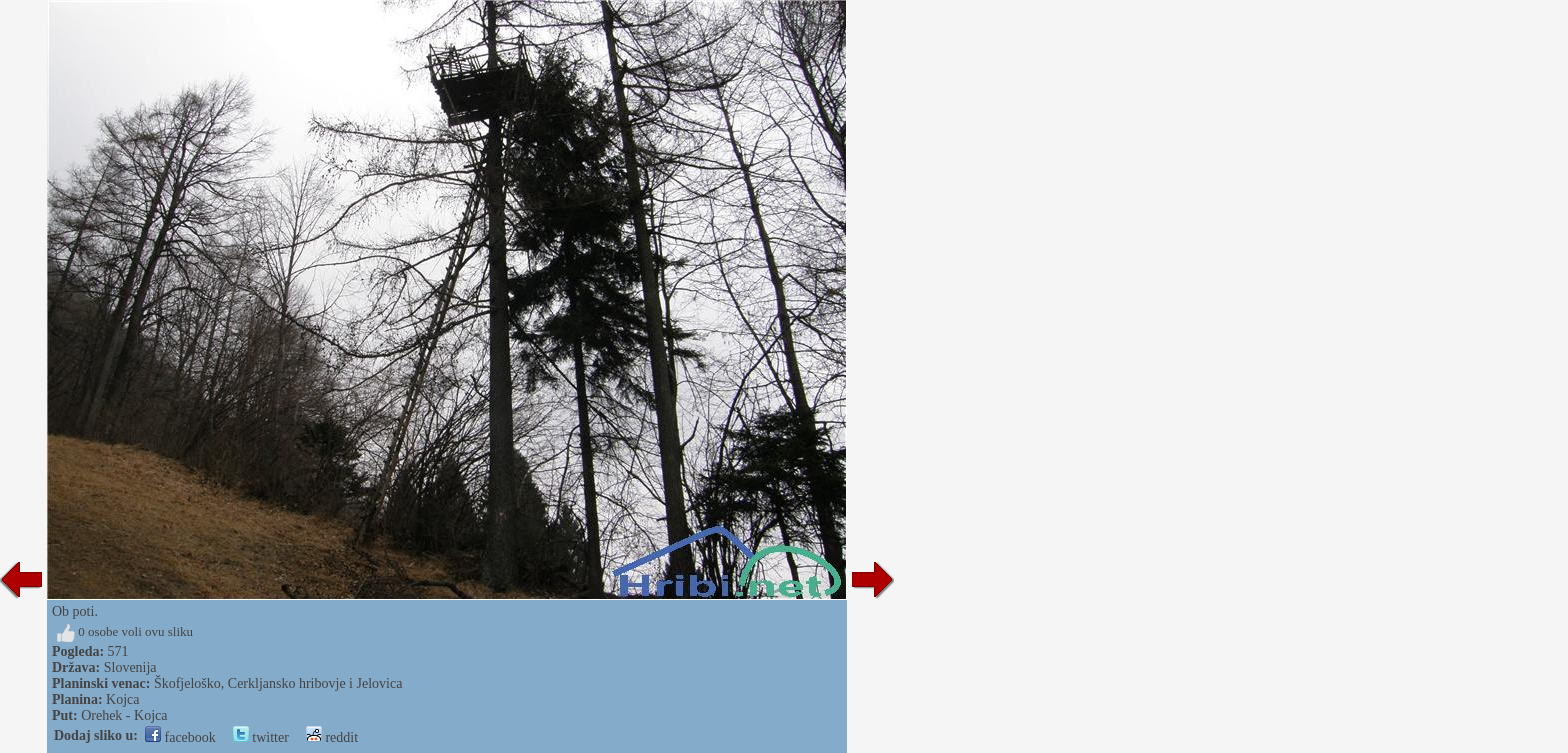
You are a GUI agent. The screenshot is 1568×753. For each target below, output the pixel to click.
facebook (180, 737)
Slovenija (130, 667)
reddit (332, 737)
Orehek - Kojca (124, 715)
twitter (261, 737)
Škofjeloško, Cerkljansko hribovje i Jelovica (278, 683)
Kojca (122, 699)
